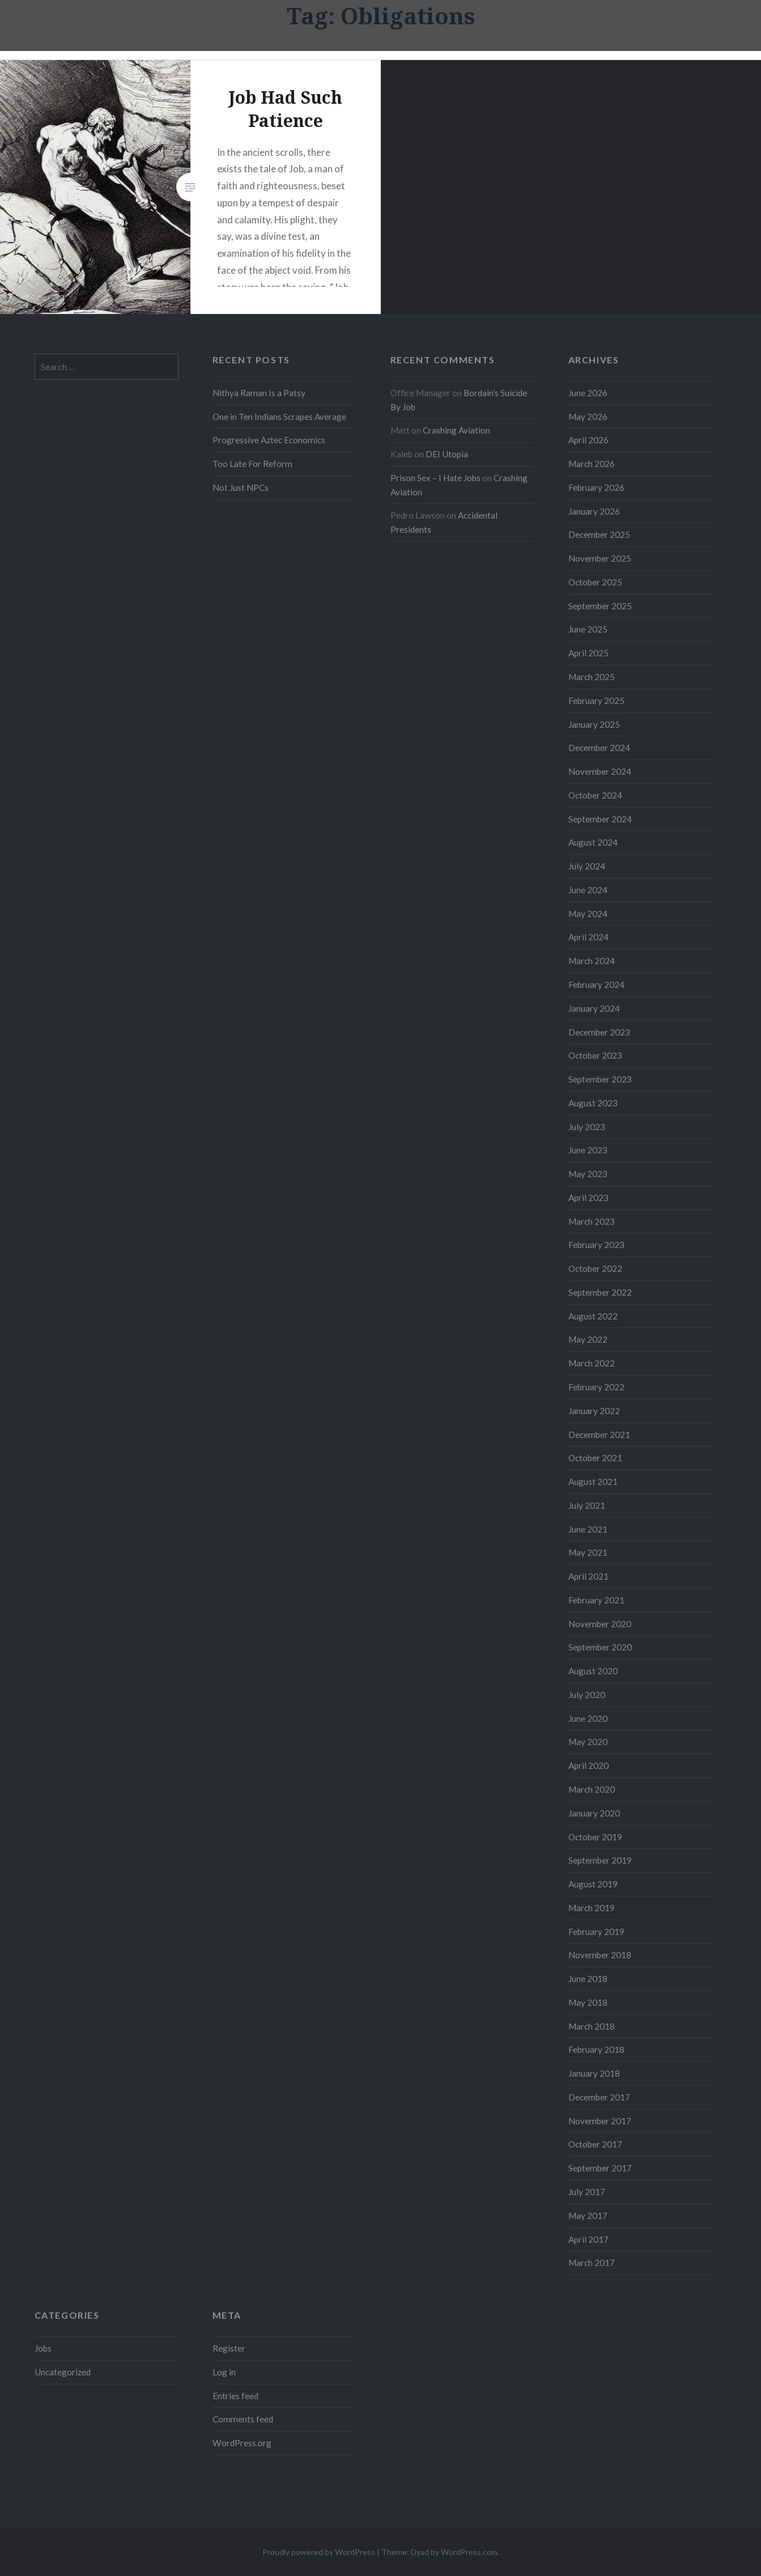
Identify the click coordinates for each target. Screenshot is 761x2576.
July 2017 (586, 2192)
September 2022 (600, 1292)
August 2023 (593, 1103)
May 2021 (587, 1552)
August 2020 (593, 1671)
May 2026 (587, 416)
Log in (224, 2372)
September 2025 (600, 606)
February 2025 (596, 700)
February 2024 (596, 984)
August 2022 (593, 1316)
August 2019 (593, 1884)
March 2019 (591, 1908)
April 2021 (588, 1576)
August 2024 (593, 842)
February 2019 (596, 1931)
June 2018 (587, 1979)
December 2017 (599, 2097)
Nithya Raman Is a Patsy (258, 393)
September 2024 (600, 819)
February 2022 (596, 1387)
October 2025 (595, 582)
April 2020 (588, 1765)
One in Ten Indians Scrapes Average (279, 416)
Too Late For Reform (252, 464)
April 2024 (588, 937)
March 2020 (591, 1789)
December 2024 (599, 747)
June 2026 (587, 393)
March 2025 (591, 677)
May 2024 (587, 914)
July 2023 (586, 1127)
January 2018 (594, 2073)
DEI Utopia (447, 454)
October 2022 (595, 1268)
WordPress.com (469, 2552)
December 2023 (599, 1032)
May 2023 (587, 1174)
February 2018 (596, 2049)
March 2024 (591, 961)
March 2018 (591, 2026)
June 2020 (587, 1718)
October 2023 (595, 1055)
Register (228, 2348)
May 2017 (587, 2215)
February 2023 (596, 1245)
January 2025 (594, 724)
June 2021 (587, 1529)
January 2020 (594, 1813)
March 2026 (591, 464)
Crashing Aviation (456, 430)
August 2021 (593, 1481)
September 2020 (600, 1647)
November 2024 (599, 771)
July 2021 (586, 1505)
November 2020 (599, 1624)
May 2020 (587, 1742)
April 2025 (588, 653)
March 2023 (591, 1221)
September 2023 (600, 1079)
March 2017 (591, 2262)
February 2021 (596, 1600)
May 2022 (587, 1339)
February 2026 (596, 487)
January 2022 (594, 1411)
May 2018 (587, 2002)
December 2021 (599, 1434)
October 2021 (595, 1458)
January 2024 (594, 1008)
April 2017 (588, 2239)
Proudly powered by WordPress (318, 2552)
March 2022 (591, 1363)
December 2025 (599, 534)
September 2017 (600, 2168)
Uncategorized (63, 2372)
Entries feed (235, 2396)
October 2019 (595, 1837)
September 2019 (600, 1860)
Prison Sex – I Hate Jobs (435, 478)
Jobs (43, 2348)
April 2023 (588, 1197)
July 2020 (586, 1695)
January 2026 (594, 511)
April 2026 (588, 440)
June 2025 (587, 629)
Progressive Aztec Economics (268, 440)
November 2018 (599, 1955)
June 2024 (587, 890)
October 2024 (595, 795)
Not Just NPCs (240, 487)
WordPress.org (241, 2443)
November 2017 (599, 2121)
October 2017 (595, 2144)
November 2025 (599, 558)
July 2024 (586, 866)
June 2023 (587, 1150)
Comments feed (242, 2419)
